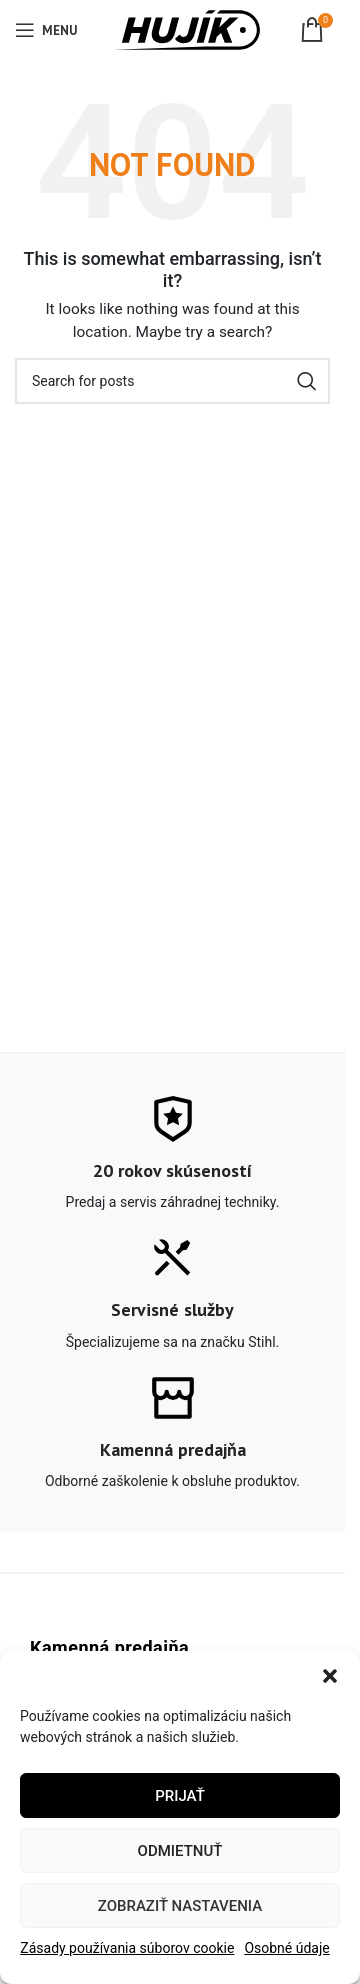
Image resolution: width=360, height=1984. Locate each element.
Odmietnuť (180, 1851)
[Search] (172, 381)
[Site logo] (186, 29)
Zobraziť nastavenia (180, 1906)
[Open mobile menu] (46, 30)
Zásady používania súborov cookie (127, 1948)
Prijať (180, 1796)
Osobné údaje (286, 1948)
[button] (330, 1676)
